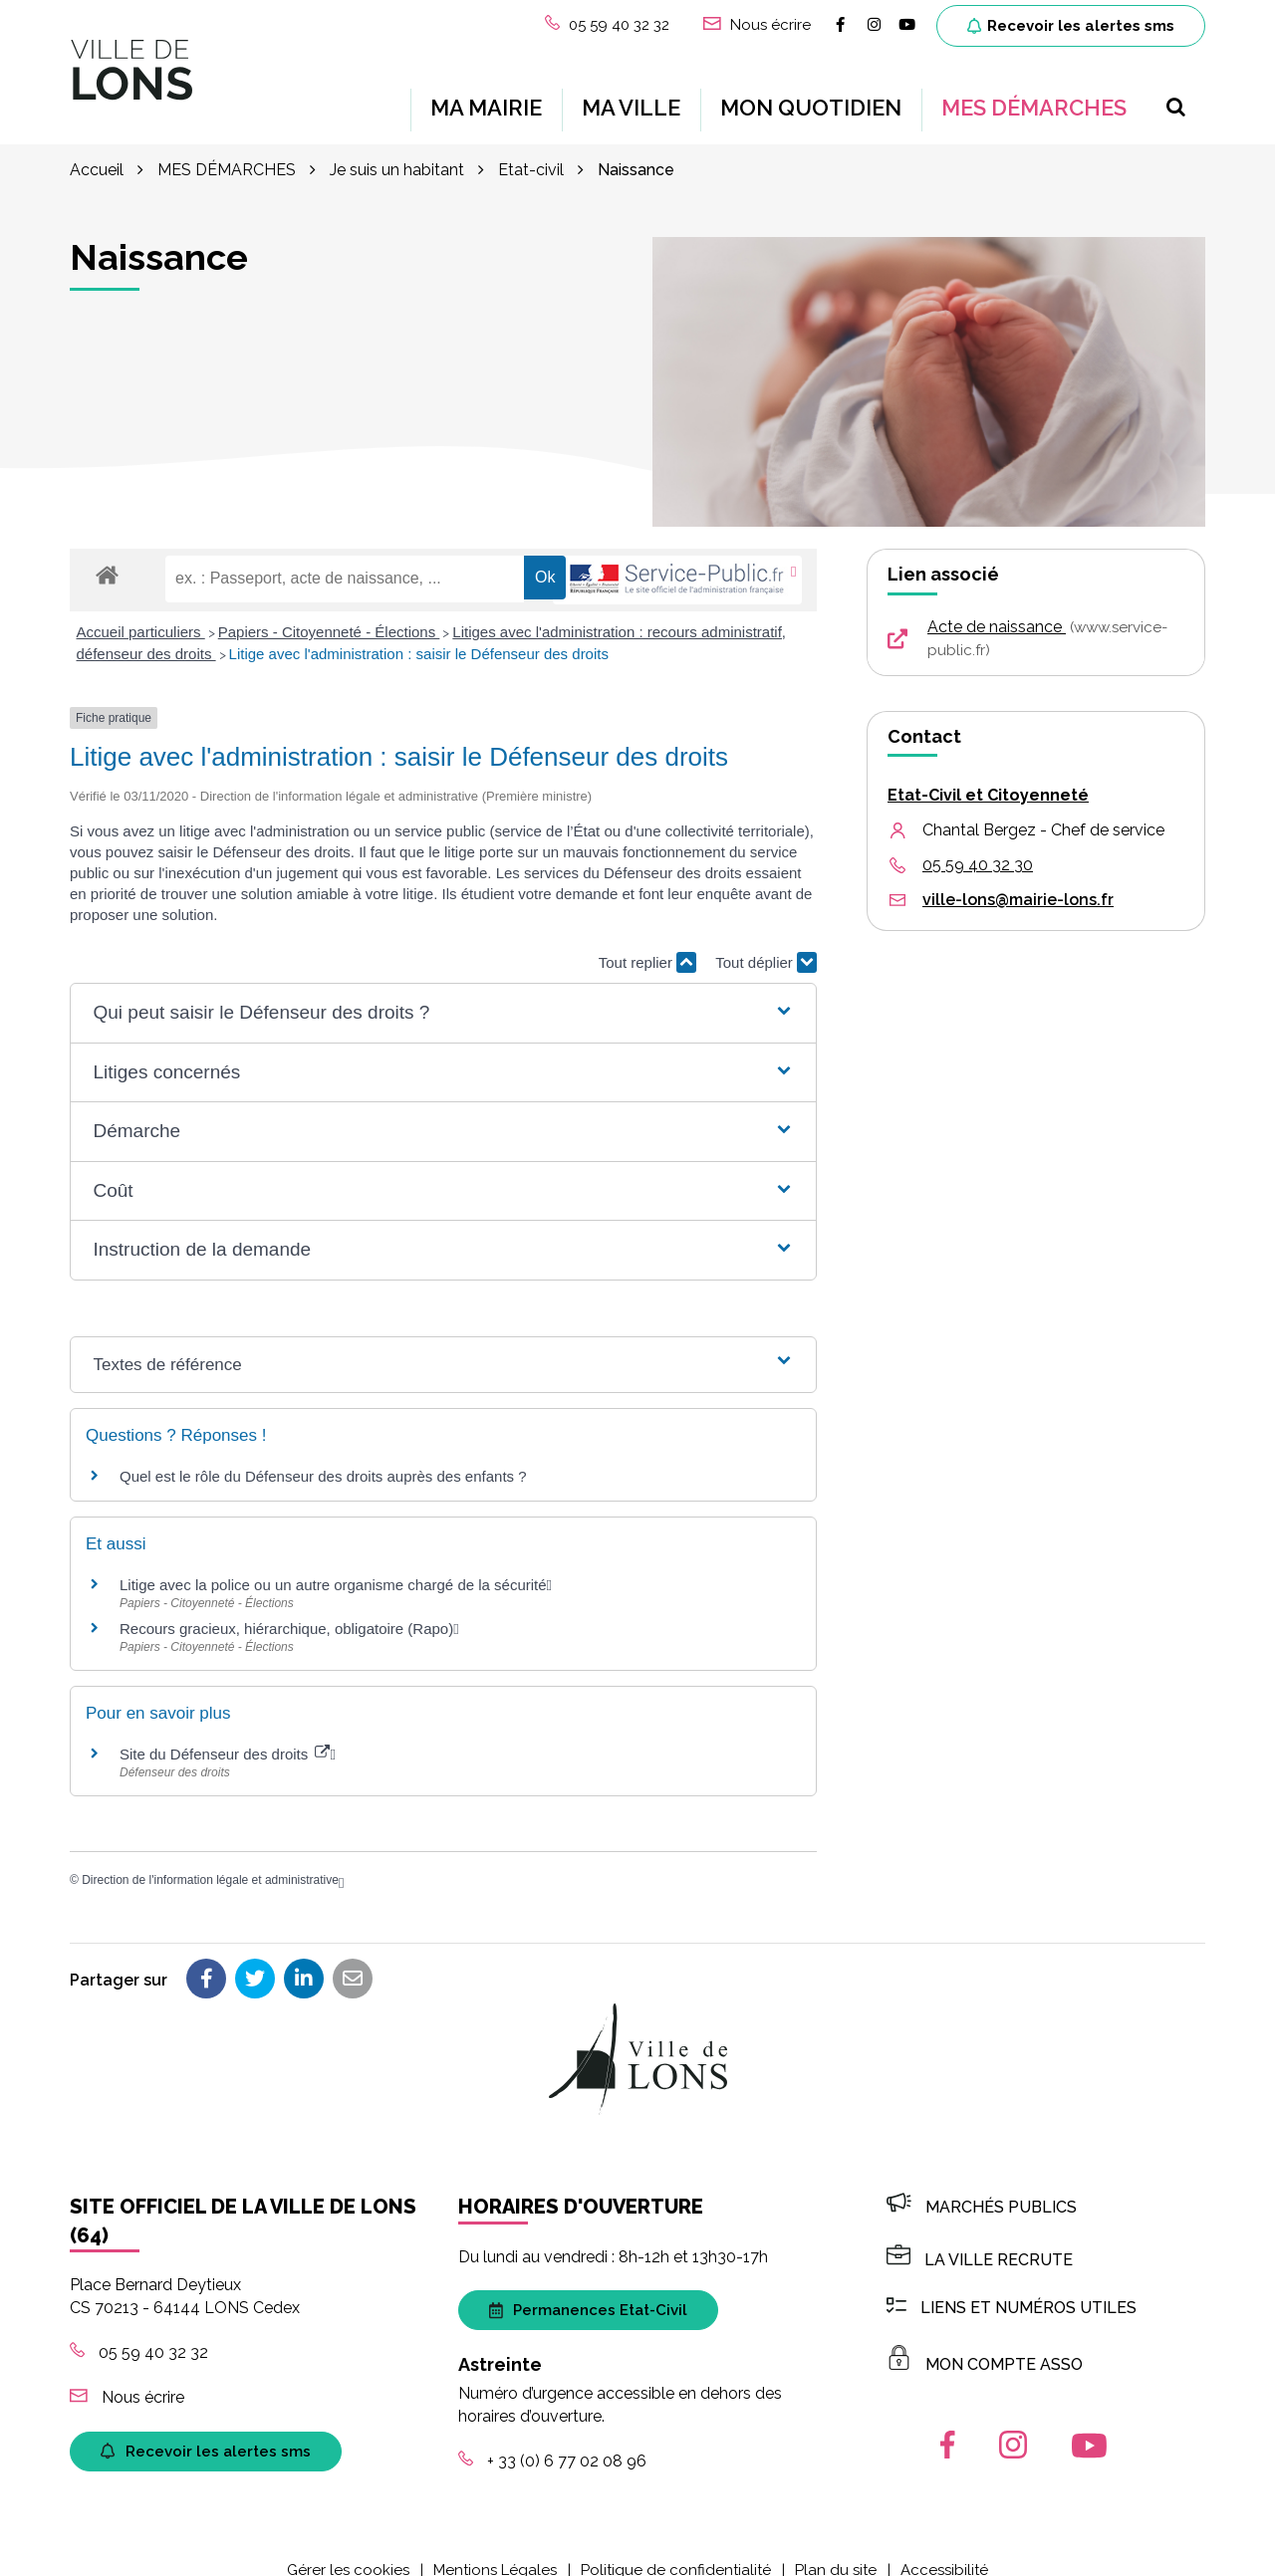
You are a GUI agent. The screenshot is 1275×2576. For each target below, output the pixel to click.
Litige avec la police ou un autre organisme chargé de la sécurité (333, 1564)
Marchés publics (982, 2187)
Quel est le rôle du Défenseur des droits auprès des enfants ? (323, 1456)
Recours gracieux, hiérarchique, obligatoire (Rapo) (286, 1608)
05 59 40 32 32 (139, 2332)
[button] (443, 993)
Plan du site (836, 2550)
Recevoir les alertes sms (1070, 26)
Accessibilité (944, 2550)
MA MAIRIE (486, 98)
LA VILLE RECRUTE (980, 2239)
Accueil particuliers (141, 611)
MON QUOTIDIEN (810, 98)
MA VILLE (631, 98)
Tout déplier (766, 942)
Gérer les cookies (348, 2550)
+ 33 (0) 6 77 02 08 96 (552, 2441)
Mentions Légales (495, 2550)
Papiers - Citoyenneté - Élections (329, 611)
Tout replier (647, 942)
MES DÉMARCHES (1034, 98)
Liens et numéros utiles (1012, 2287)
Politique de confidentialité (676, 2550)
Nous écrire (127, 2377)
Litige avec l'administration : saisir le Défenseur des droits (419, 633)
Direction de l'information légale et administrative (210, 1860)
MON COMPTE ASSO (985, 2344)
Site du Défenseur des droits (225, 1734)
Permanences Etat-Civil (588, 2290)
